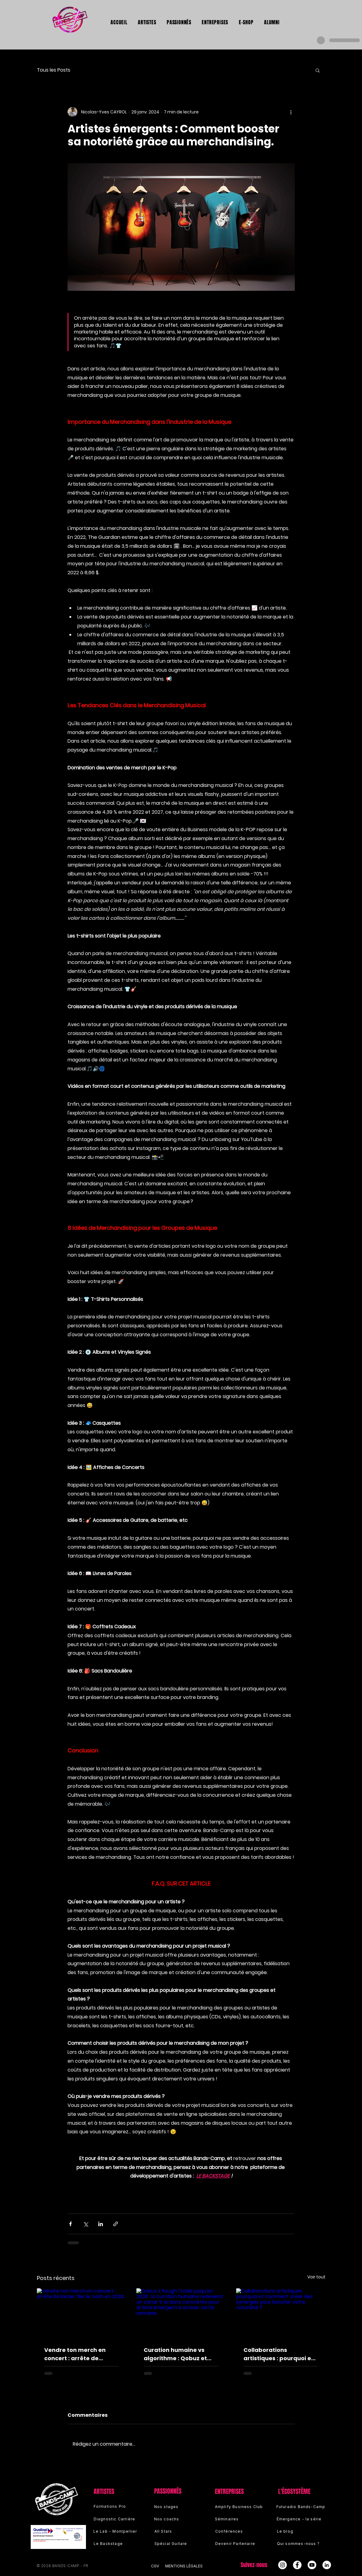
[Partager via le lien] (116, 2224)
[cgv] (158, 2566)
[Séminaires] (237, 2519)
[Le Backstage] (120, 2543)
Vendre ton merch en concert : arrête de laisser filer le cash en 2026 (75, 2354)
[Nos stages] (176, 2506)
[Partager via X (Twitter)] (85, 2224)
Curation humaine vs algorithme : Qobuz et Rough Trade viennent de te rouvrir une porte (180, 2354)
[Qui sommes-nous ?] (302, 2543)
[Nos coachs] (176, 2519)
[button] (318, 70)
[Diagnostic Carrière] (120, 2519)
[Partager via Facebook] (70, 2224)
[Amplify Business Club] (240, 2506)
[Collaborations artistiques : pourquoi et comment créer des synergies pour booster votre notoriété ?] (280, 2313)
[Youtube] (312, 2565)
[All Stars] (176, 2531)
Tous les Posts (53, 69)
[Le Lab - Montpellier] (119, 2531)
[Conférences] (237, 2531)
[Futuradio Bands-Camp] (301, 2506)
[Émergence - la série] (302, 2519)
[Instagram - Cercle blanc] (282, 2565)
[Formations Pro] (115, 2506)
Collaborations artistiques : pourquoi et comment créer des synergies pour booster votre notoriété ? (278, 2354)
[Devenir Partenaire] (237, 2543)
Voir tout (316, 2277)
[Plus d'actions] (291, 112)
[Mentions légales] (188, 2566)
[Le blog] (302, 2531)
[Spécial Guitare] (176, 2543)
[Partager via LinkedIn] (100, 2224)
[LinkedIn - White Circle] (326, 2565)
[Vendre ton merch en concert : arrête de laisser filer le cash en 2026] (81, 2313)
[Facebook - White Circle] (297, 2565)
